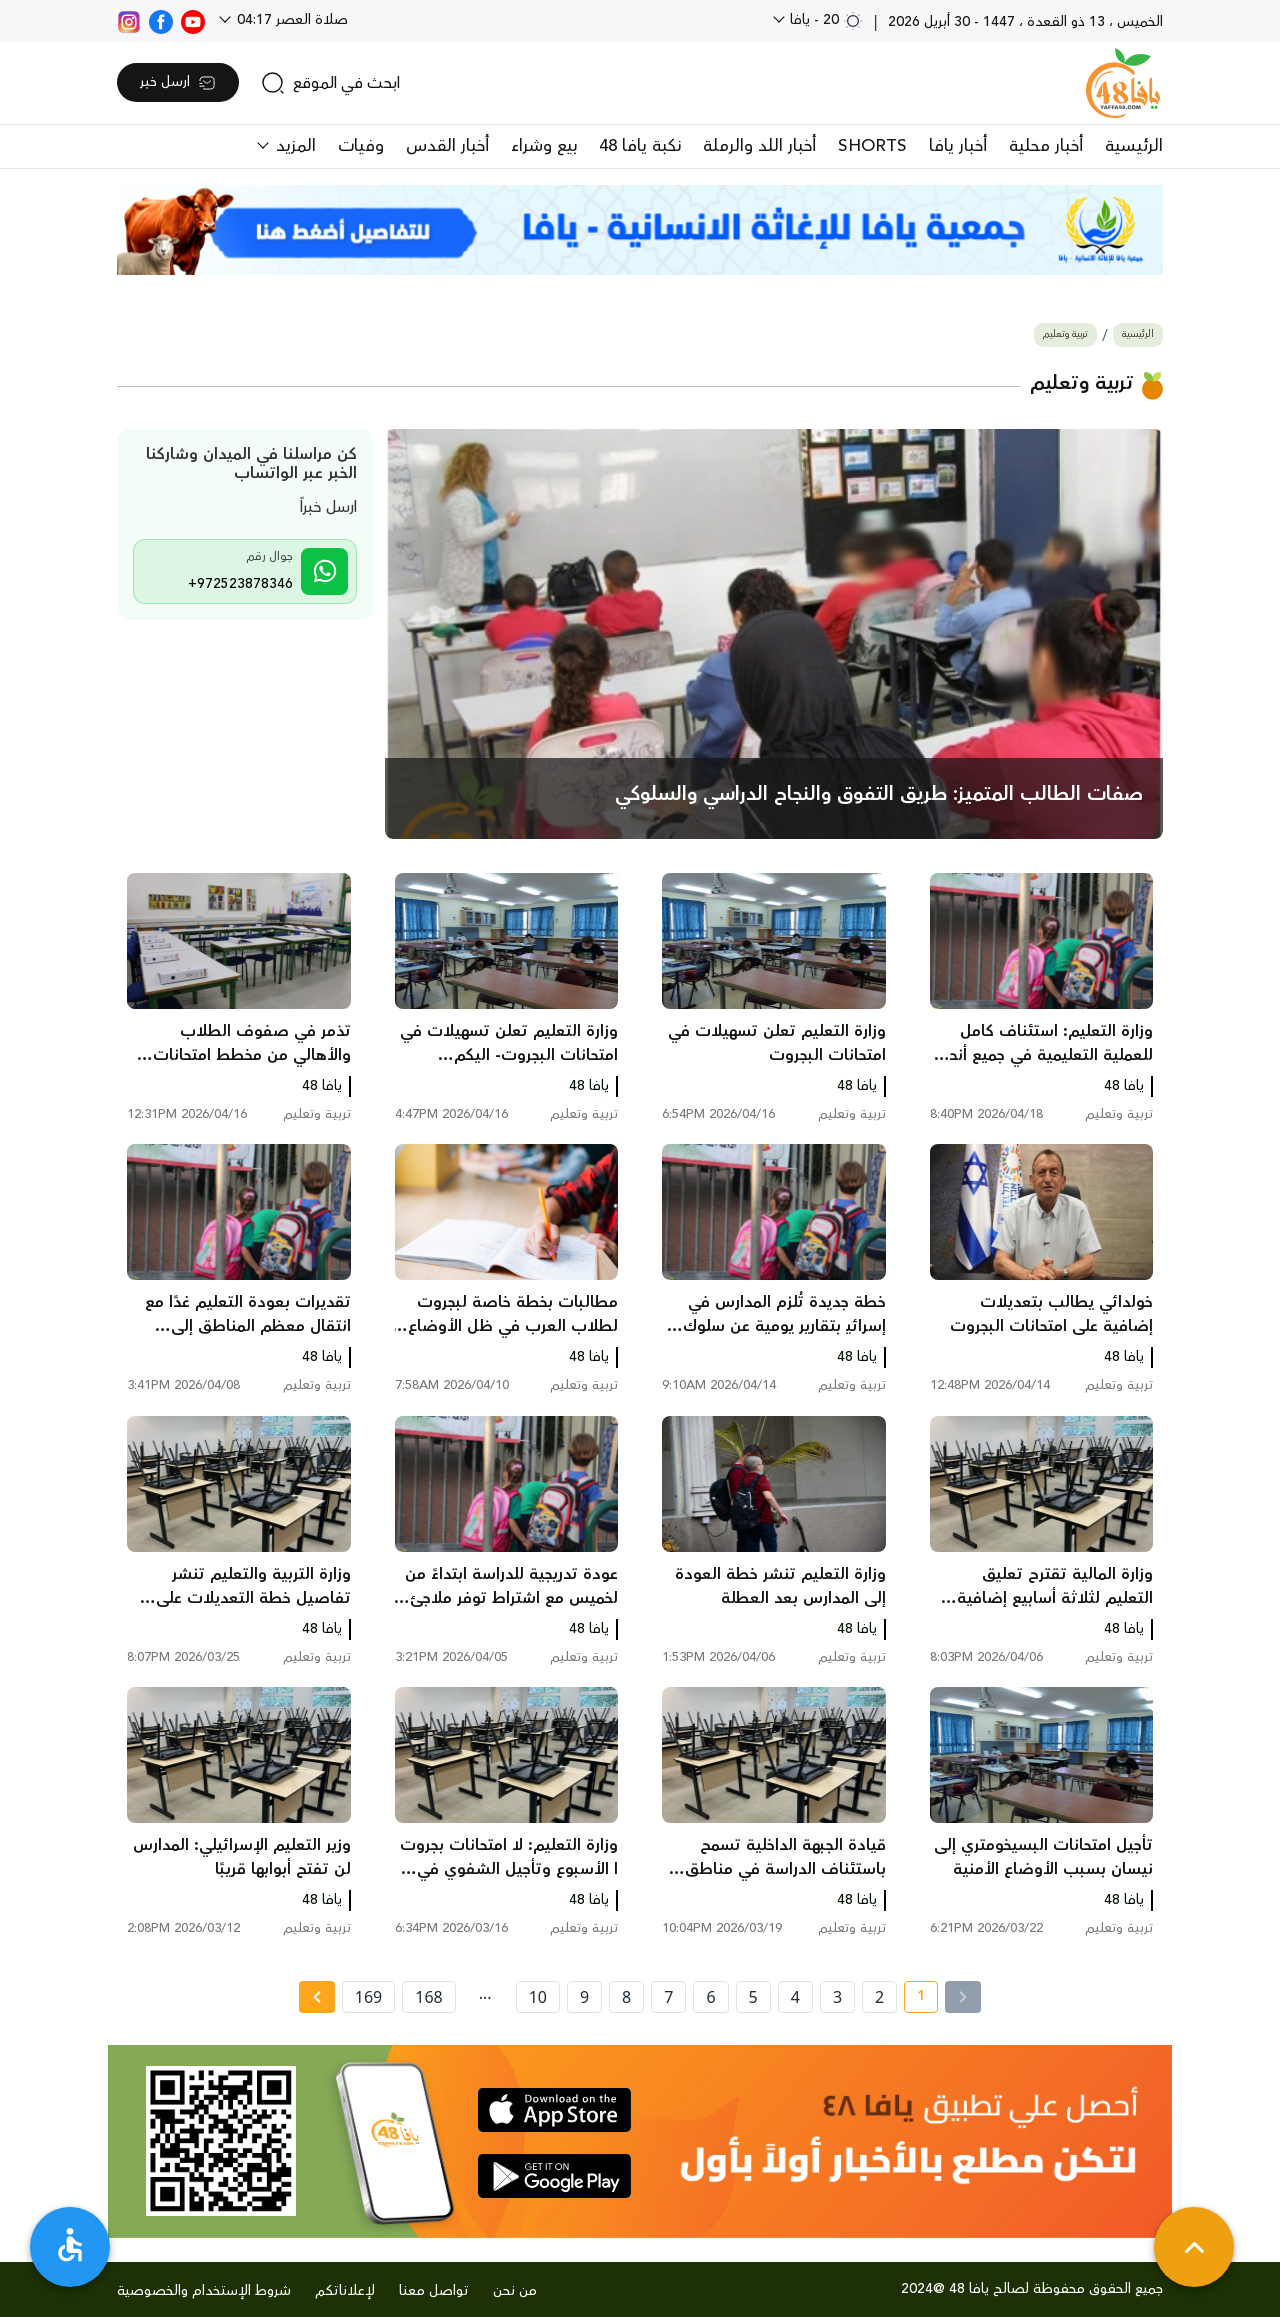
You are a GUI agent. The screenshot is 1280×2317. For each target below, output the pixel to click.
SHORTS (872, 146)
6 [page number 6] (710, 1997)
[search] (330, 83)
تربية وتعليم (1065, 334)
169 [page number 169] (368, 1997)
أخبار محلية (1046, 146)
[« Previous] (963, 1997)
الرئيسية (1134, 146)
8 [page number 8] (626, 1997)
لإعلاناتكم (345, 2291)
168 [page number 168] (428, 1997)
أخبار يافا (958, 146)
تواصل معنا (434, 2291)
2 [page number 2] (879, 1997)
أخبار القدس (447, 146)
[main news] (774, 634)
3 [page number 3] (837, 1997)
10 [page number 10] (538, 1997)
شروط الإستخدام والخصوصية (204, 2291)
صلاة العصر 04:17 (290, 20)
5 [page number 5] (753, 1997)
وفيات (361, 146)
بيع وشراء (544, 146)
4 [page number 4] (795, 1997)
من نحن (515, 2291)
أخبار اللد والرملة (759, 146)
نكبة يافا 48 (640, 146)
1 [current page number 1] (914, 1999)
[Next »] (316, 1997)
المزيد (293, 146)
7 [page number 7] (668, 1997)
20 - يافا (824, 20)
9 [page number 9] (584, 1997)
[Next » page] (317, 1997)
